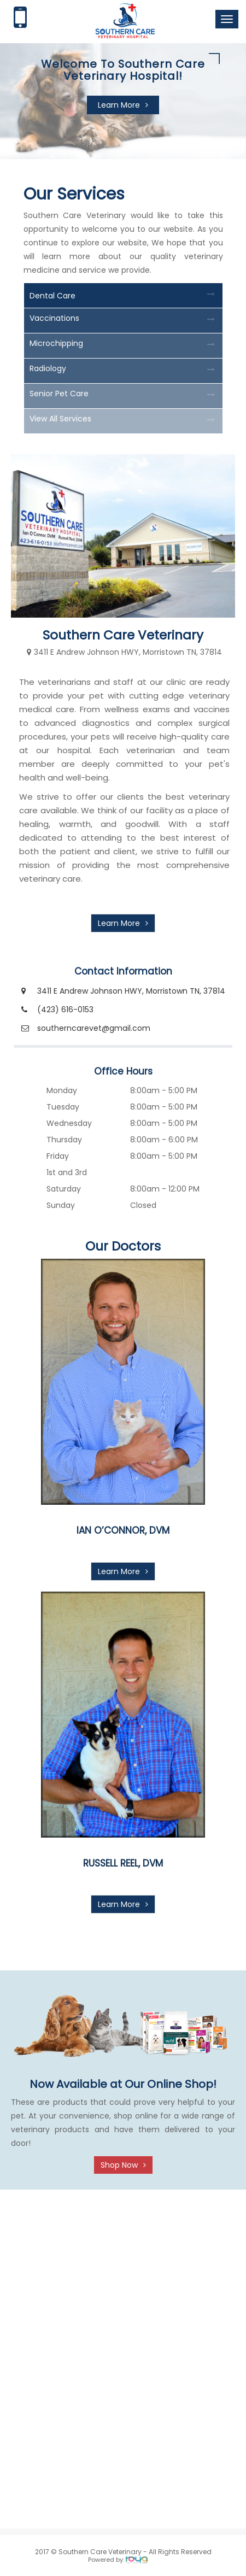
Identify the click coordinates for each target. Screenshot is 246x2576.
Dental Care (52, 295)
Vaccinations (54, 318)
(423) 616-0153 (65, 1009)
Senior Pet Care (59, 393)
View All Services (60, 418)
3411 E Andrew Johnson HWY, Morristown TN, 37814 (131, 990)
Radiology (48, 368)
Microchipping (56, 343)
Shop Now (119, 2165)
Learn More (119, 104)
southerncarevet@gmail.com (93, 1028)
